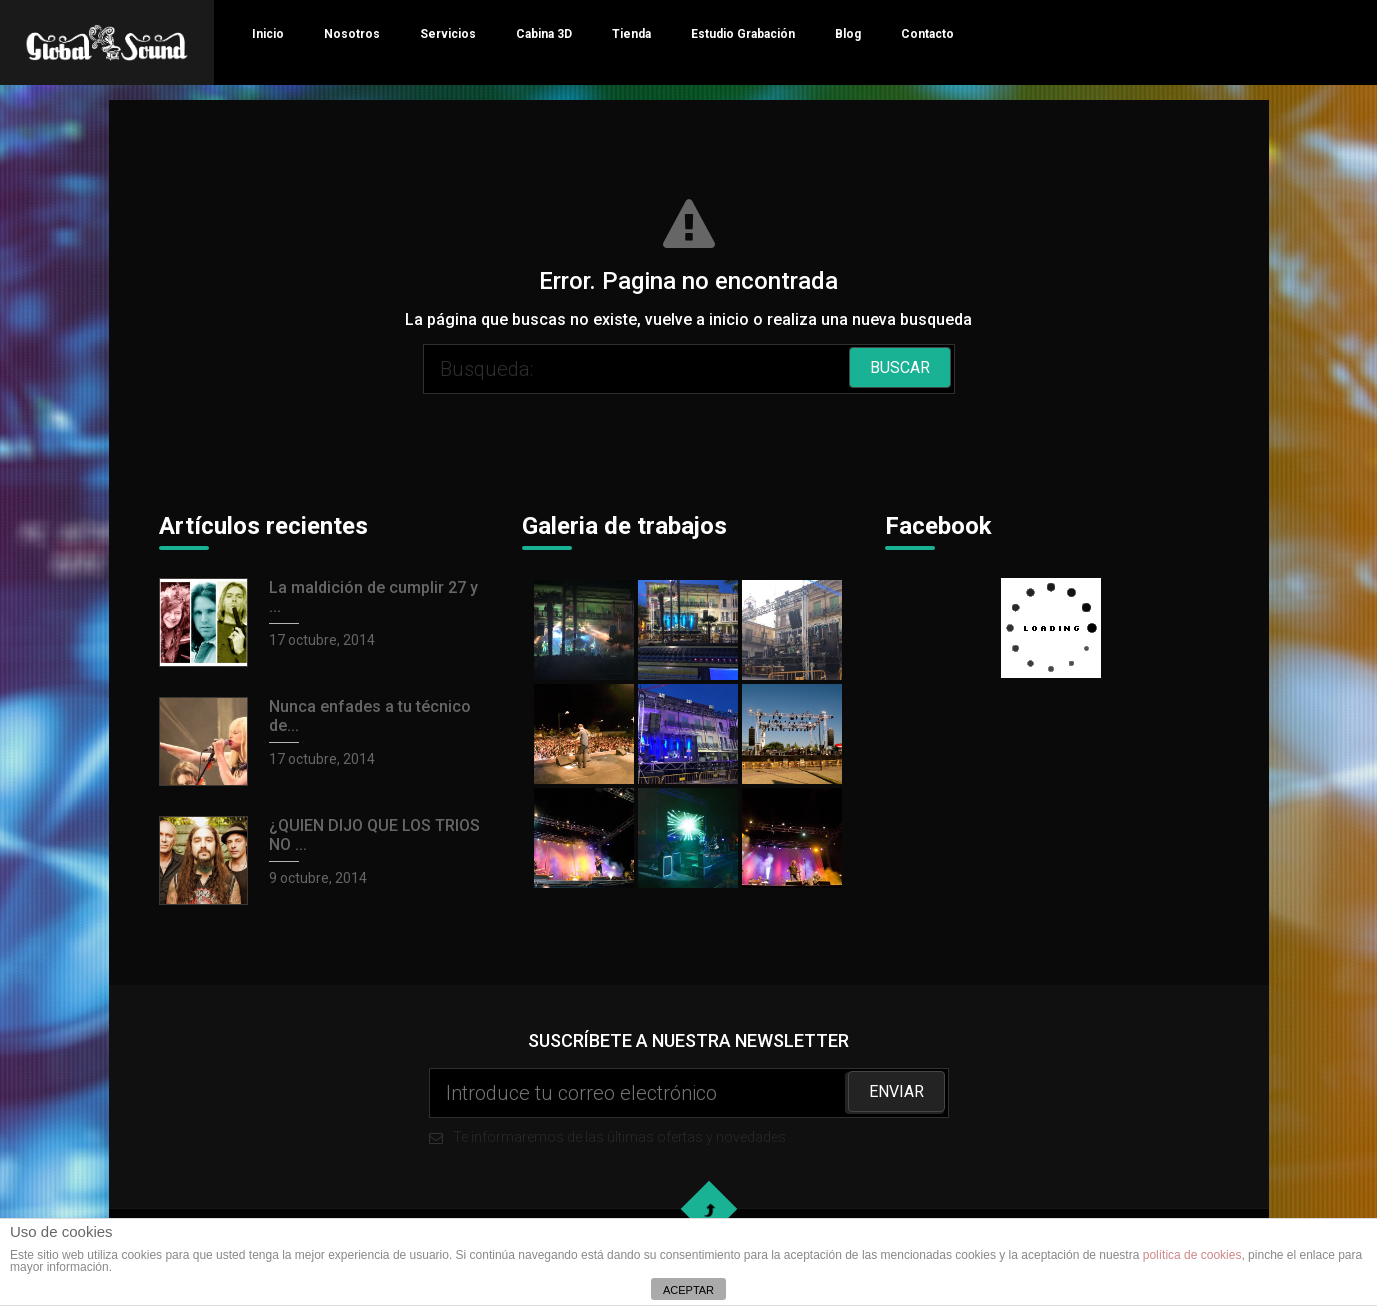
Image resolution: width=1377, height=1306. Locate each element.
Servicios (448, 34)
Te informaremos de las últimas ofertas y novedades (689, 1106)
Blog (848, 34)
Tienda (631, 34)
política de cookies (1192, 1255)
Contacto (927, 34)
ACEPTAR (688, 1290)
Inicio (268, 34)
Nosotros (352, 34)
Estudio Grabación (743, 34)
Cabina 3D (544, 34)
